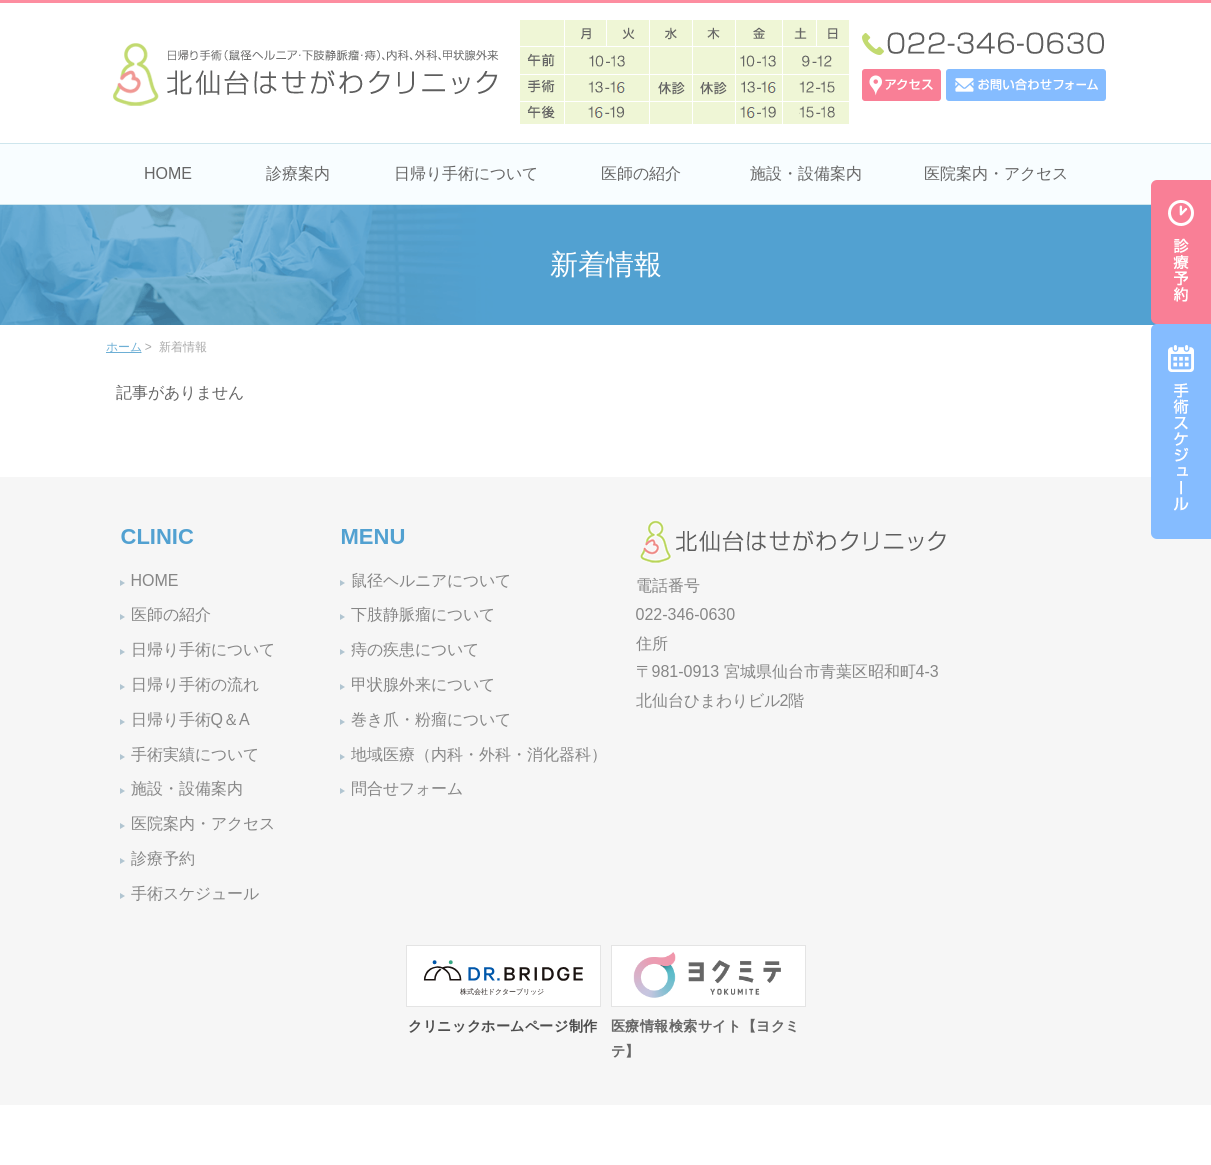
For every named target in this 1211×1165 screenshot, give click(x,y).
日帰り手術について (466, 173)
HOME (168, 173)
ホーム (124, 347)
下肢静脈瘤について (423, 614)
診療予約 (163, 858)
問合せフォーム (407, 788)
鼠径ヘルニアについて (431, 580)
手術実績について (195, 754)
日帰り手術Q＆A (190, 719)
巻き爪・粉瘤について (431, 719)
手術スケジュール (195, 893)
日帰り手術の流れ (195, 684)
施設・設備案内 (806, 173)
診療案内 (298, 173)
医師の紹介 (641, 173)
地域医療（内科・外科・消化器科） (479, 754)
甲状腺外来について (423, 684)
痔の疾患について (415, 649)
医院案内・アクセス (996, 173)
